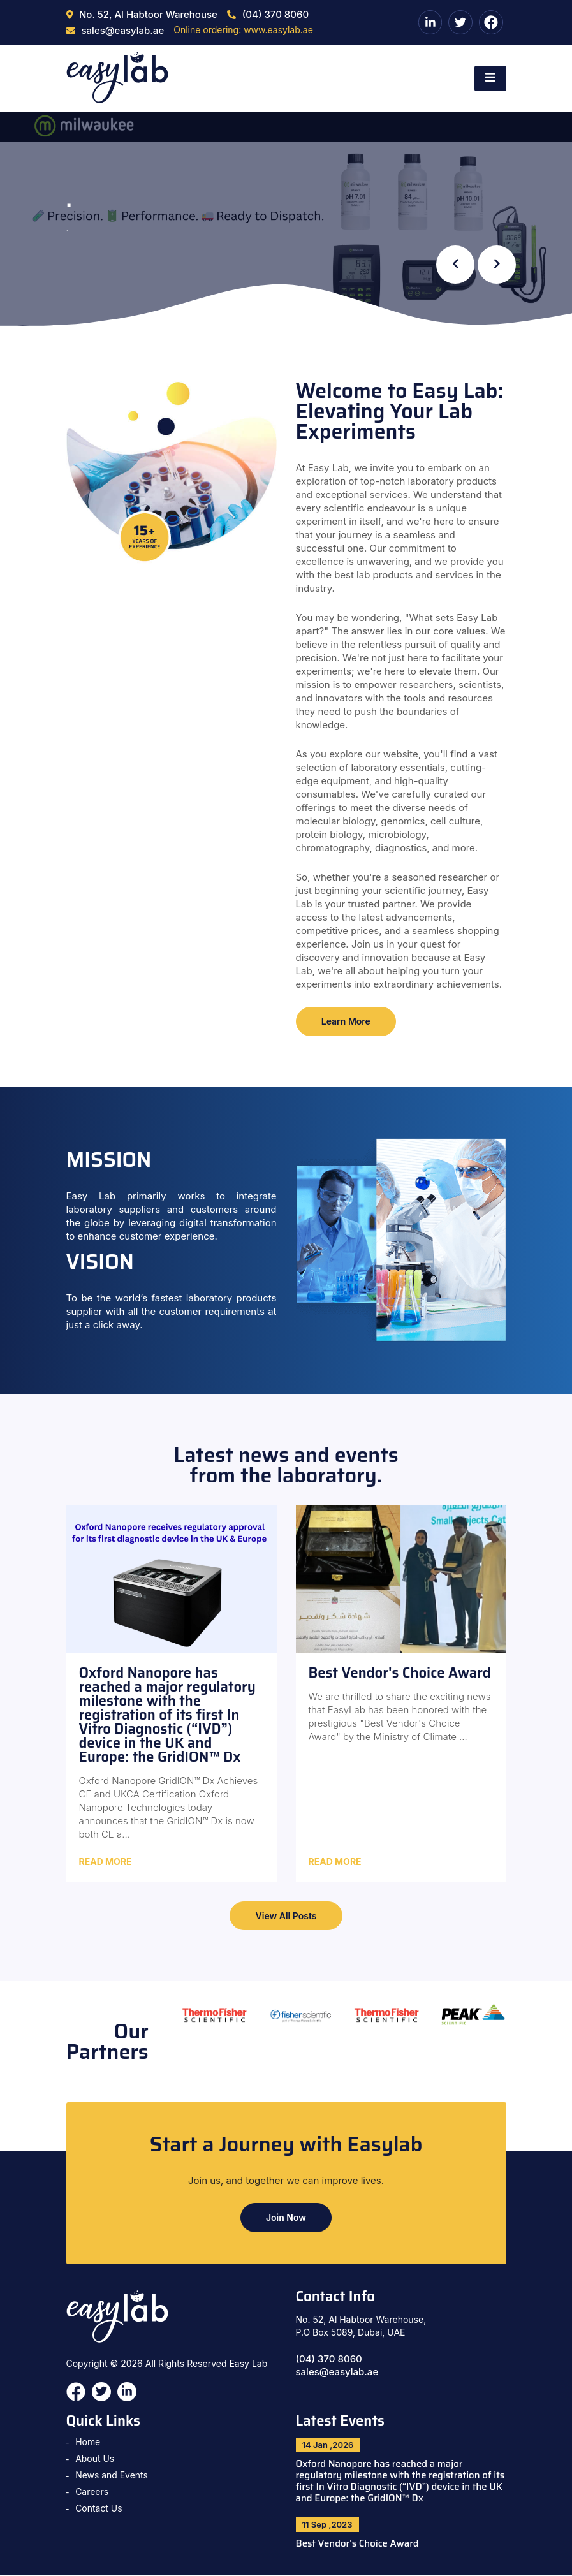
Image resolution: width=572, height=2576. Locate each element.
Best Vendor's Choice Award (358, 2544)
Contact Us (98, 2508)
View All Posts (286, 1915)
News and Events (111, 2475)
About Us (94, 2459)
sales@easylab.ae (337, 2372)
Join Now (286, 2218)
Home (87, 2442)
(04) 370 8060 (329, 2359)
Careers (91, 2492)
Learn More (346, 1021)
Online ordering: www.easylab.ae (243, 29)
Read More (105, 1861)
